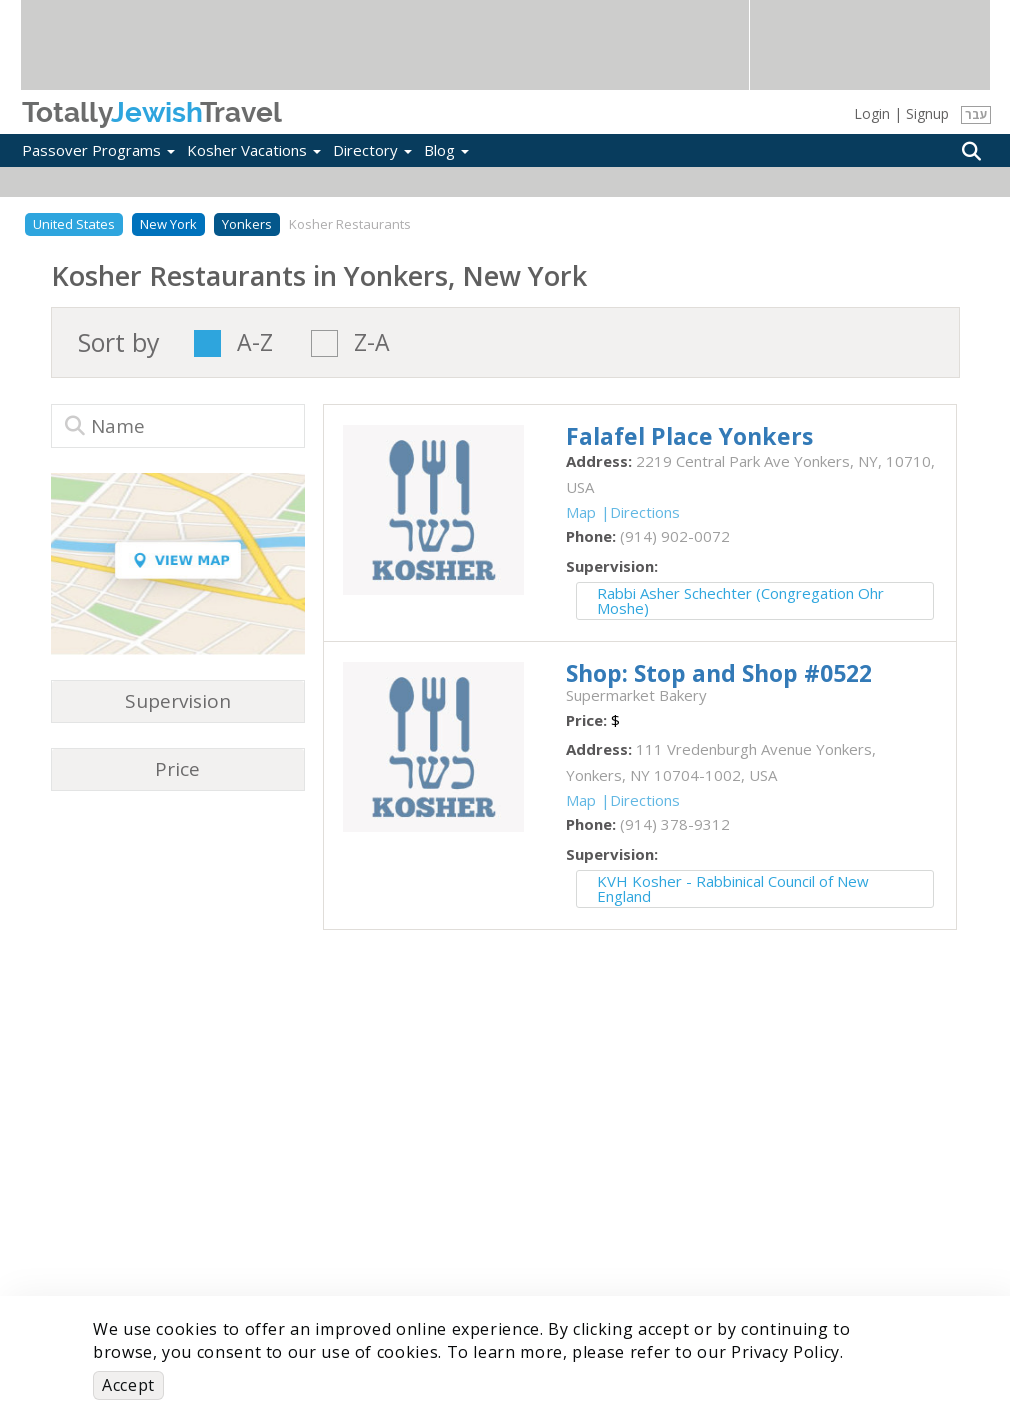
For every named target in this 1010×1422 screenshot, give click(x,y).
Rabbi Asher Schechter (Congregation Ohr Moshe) (740, 600)
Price (177, 769)
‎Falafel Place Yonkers (689, 436)
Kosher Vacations (254, 150)
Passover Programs (98, 150)
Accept (128, 1385)
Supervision (178, 701)
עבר (976, 114)
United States (74, 224)
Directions (645, 512)
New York (168, 224)
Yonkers (247, 224)
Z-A (372, 343)
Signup (927, 113)
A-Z (255, 343)
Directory (372, 150)
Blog (446, 150)
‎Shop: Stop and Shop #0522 (719, 673)
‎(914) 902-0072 (675, 536)
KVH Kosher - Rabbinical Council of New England (733, 888)
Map (581, 512)
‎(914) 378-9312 (675, 824)
